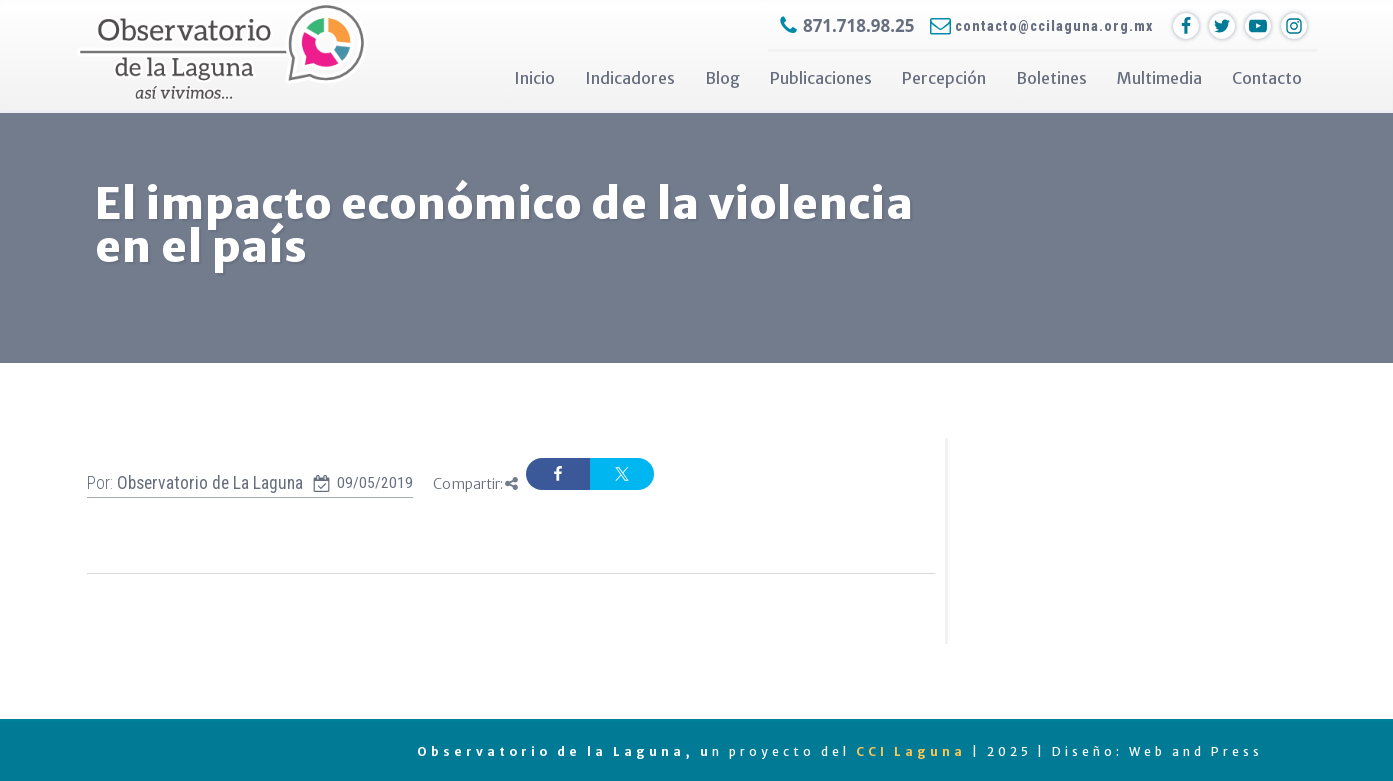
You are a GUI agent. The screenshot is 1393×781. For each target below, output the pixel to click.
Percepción (944, 78)
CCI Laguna (911, 751)
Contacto (1267, 78)
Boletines (1051, 78)
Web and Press (1196, 751)
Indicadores (630, 78)
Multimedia (1159, 78)
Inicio (534, 78)
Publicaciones (821, 78)
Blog (722, 78)
